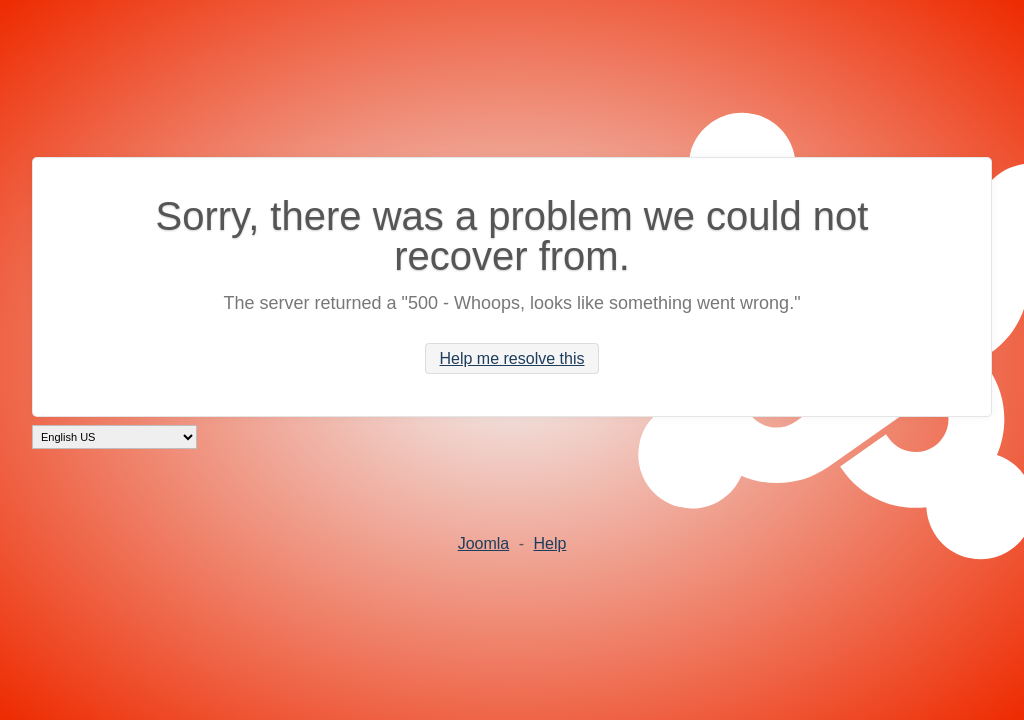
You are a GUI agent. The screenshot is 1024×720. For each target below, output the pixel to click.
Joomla (484, 543)
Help (549, 543)
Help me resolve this (512, 358)
